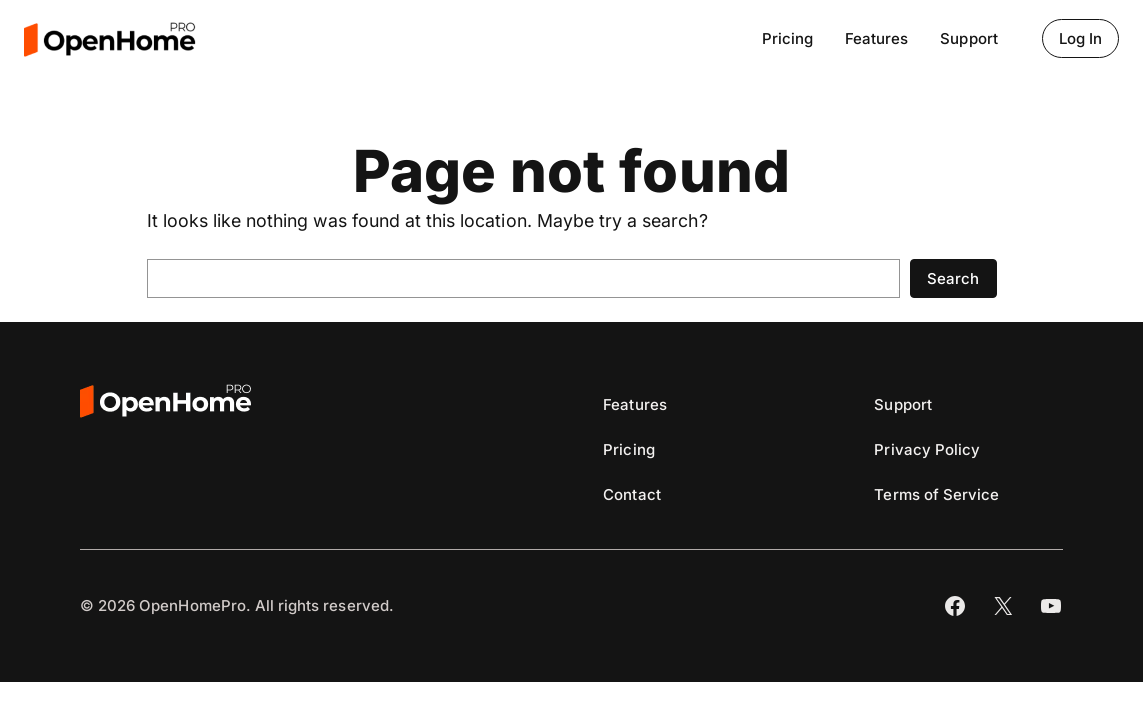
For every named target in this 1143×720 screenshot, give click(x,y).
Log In (1080, 38)
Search (953, 278)
